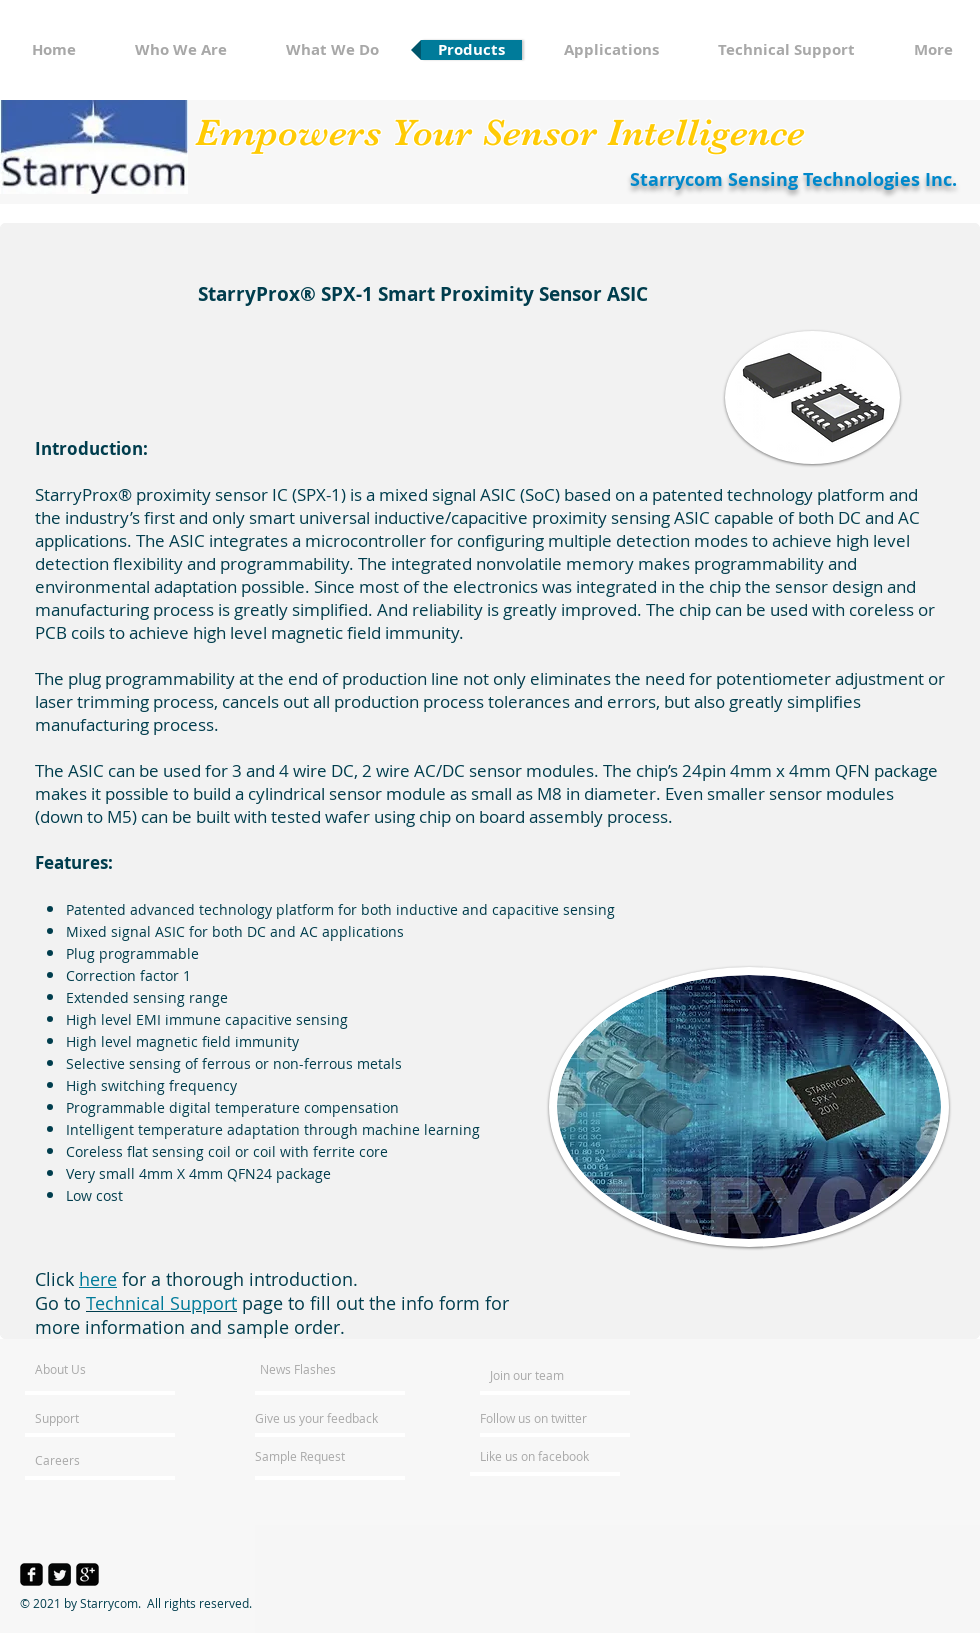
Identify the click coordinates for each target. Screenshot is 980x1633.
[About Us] (111, 1369)
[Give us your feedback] (327, 1418)
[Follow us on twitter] (535, 1418)
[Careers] (88, 1460)
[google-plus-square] (87, 1574)
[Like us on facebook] (540, 1456)
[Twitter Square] (59, 1574)
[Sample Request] (309, 1456)
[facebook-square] (31, 1574)
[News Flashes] (317, 1369)
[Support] (82, 1418)
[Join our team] (544, 1375)
